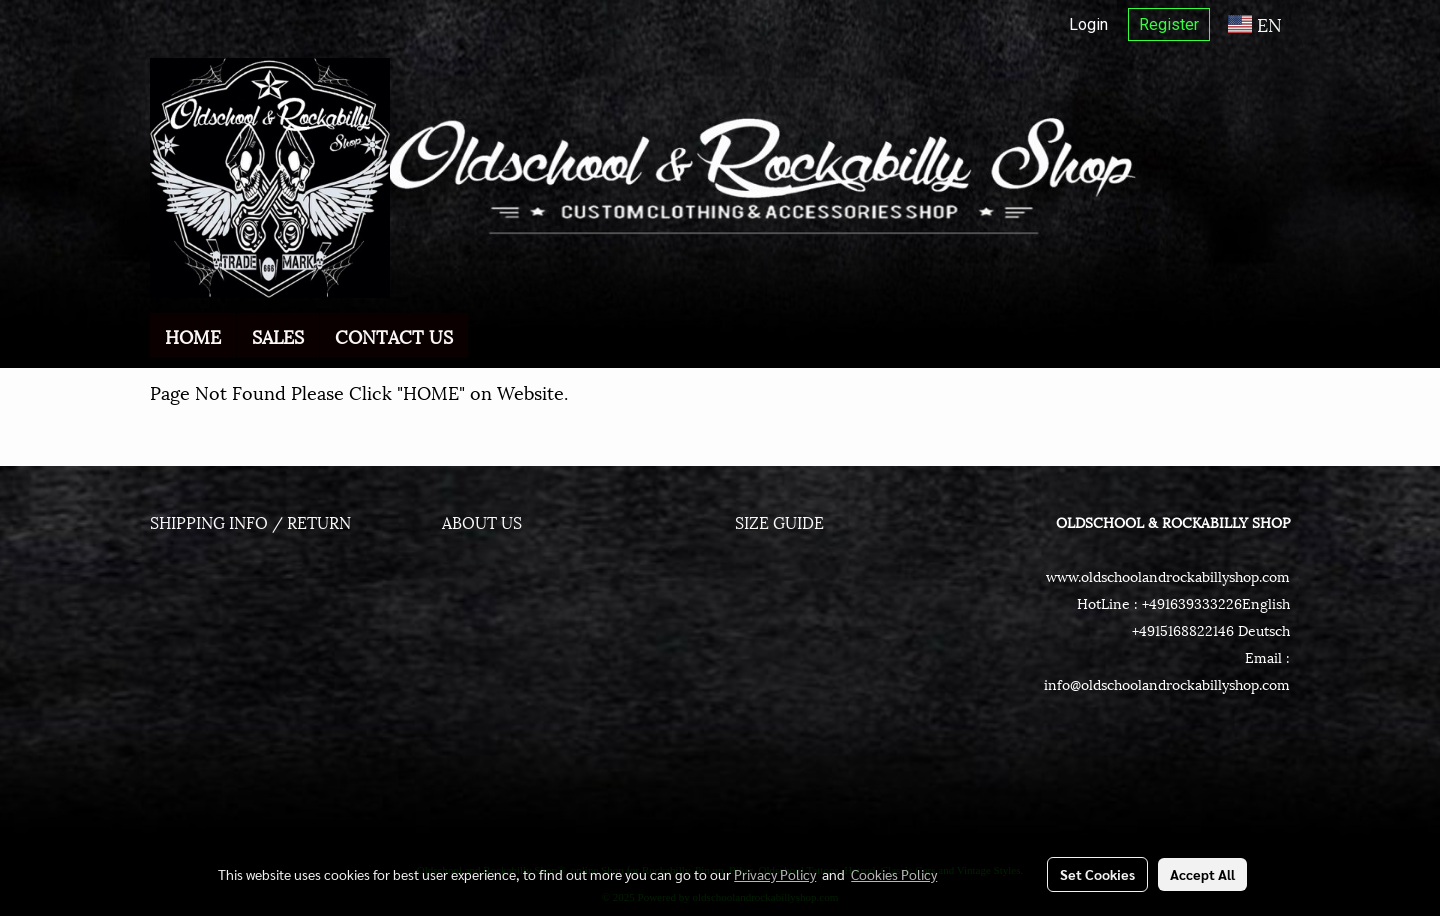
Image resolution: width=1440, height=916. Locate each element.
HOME (193, 335)
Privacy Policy (775, 874)
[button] (486, 336)
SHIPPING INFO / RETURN (250, 521)
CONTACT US (394, 335)
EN (1255, 23)
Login (1088, 24)
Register (1169, 24)
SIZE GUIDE (779, 521)
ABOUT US (482, 521)
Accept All (1202, 874)
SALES (278, 335)
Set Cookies (1097, 874)
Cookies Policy (894, 874)
